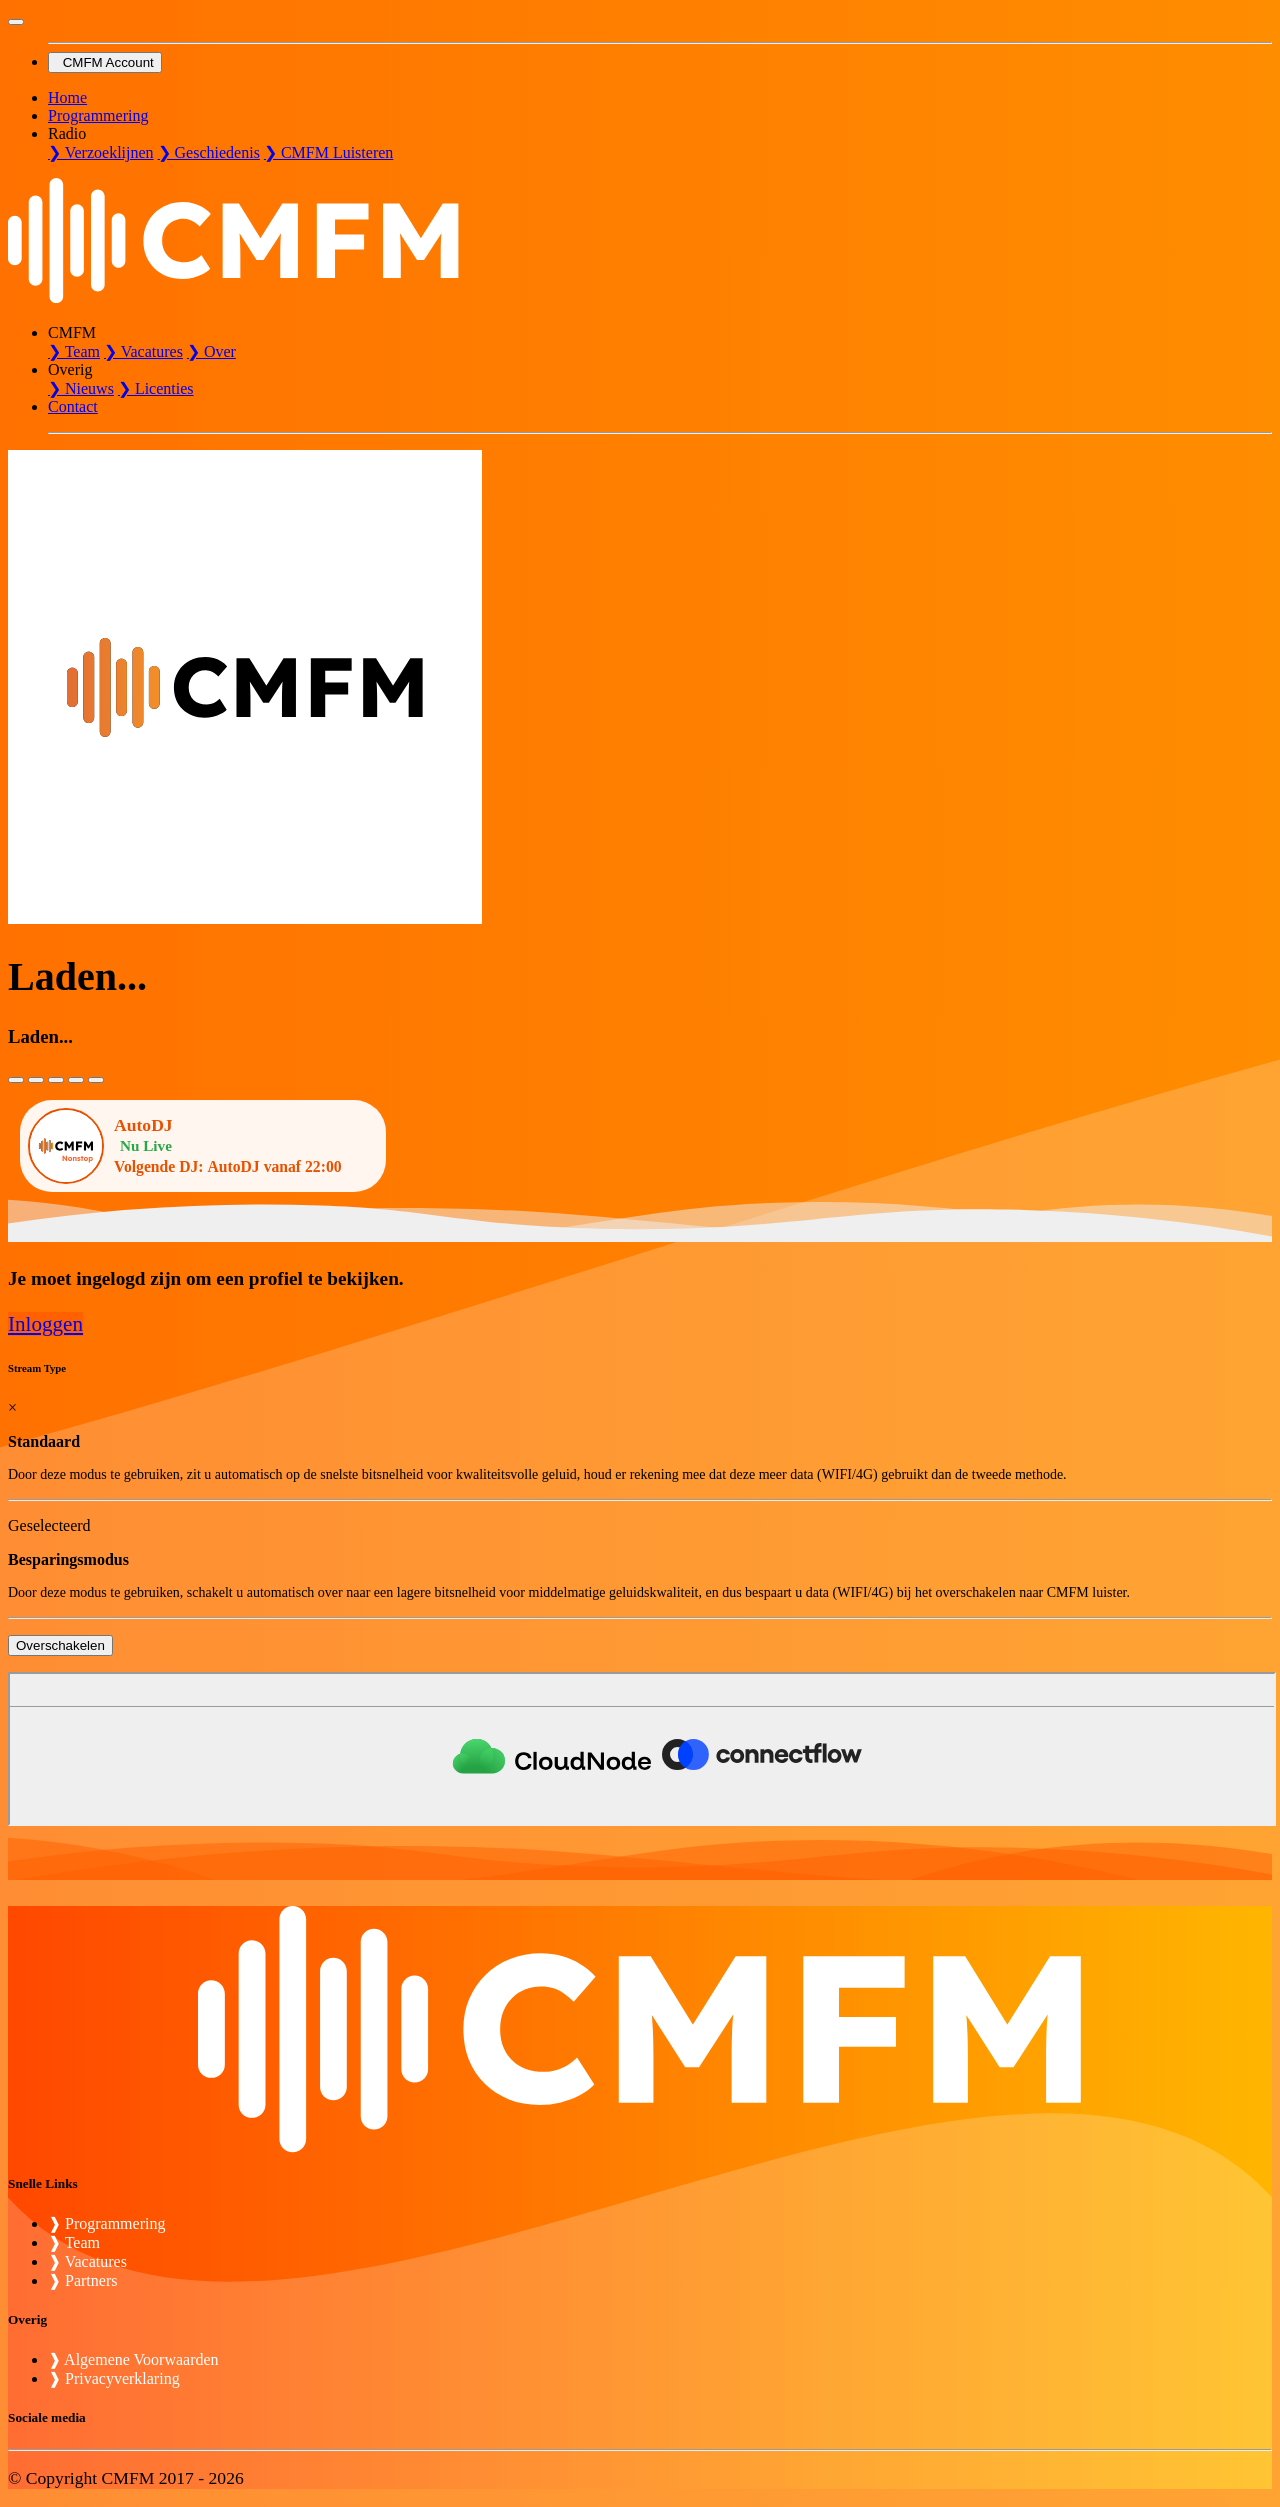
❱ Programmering (106, 2223)
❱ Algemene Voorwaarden (133, 2359)
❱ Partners (82, 2280)
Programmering (98, 115)
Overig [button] (70, 369)
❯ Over (211, 351)
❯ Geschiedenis (209, 152)
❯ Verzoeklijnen (101, 152)
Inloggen (45, 1324)
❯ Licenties (156, 388)
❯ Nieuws (81, 388)
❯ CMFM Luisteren (328, 152)
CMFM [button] (72, 332)
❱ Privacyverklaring (114, 2378)
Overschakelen (60, 1645)
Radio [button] (67, 133)
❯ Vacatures (143, 351)
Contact (73, 406)
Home (67, 97)
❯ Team (74, 351)
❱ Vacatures (87, 2261)
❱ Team (74, 2242)
